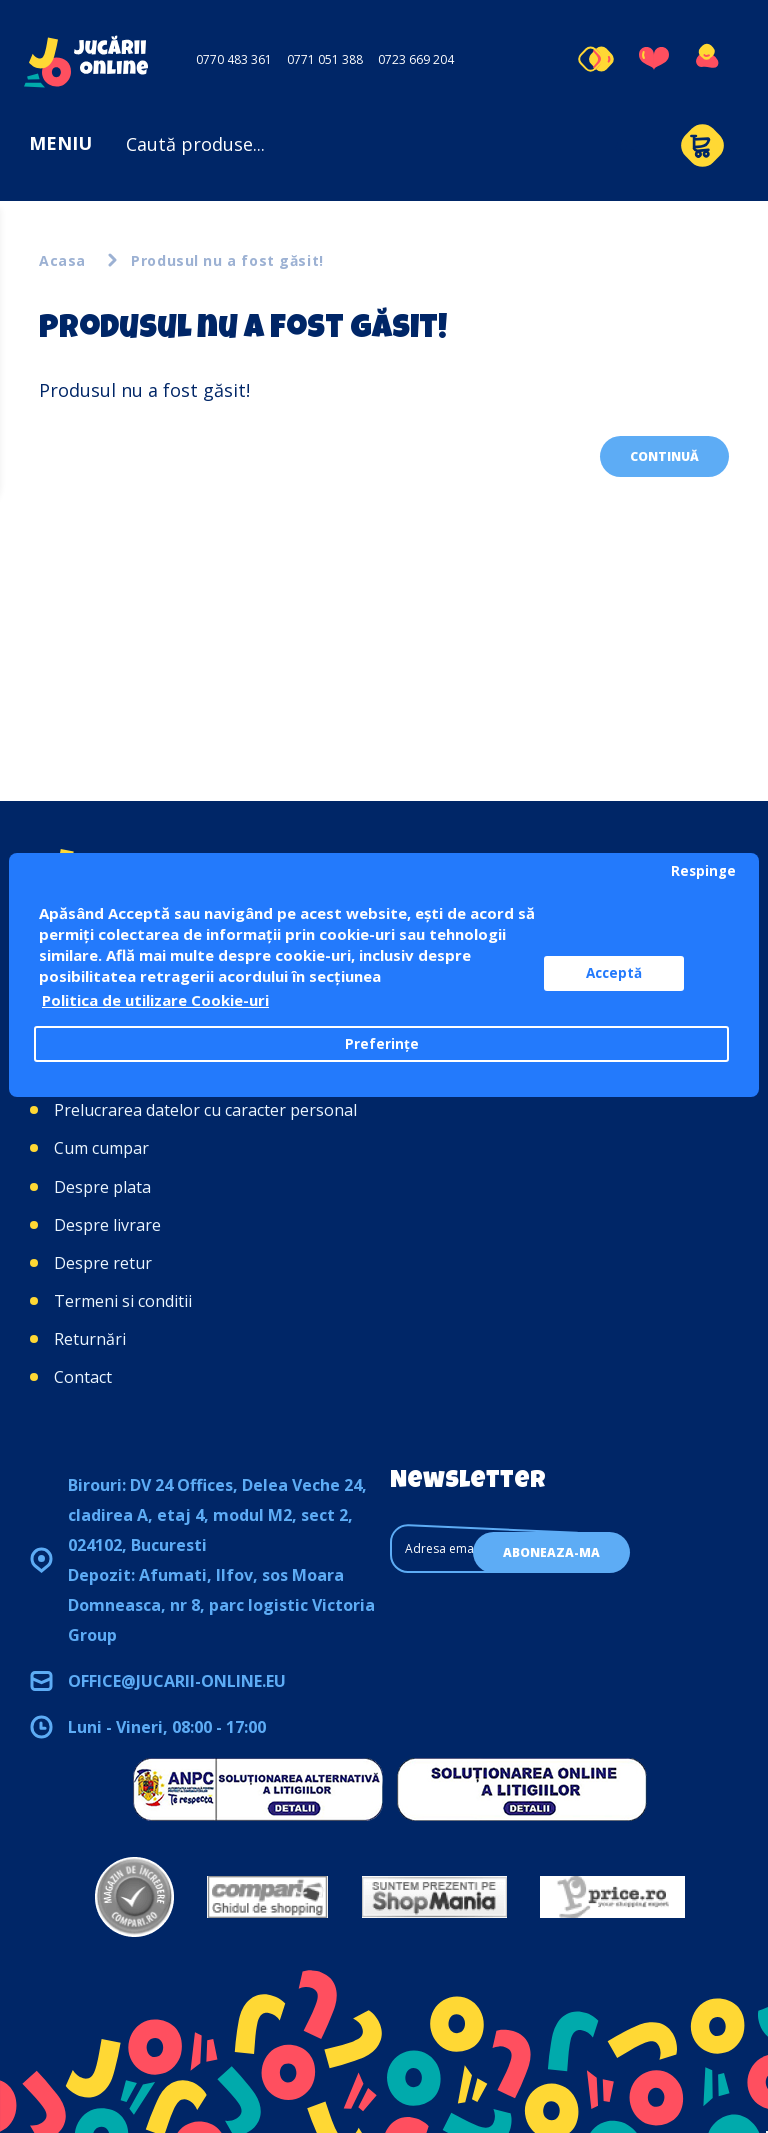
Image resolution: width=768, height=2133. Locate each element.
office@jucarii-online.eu (177, 1681)
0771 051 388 (325, 59)
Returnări (90, 1339)
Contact (83, 1377)
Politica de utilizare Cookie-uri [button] (155, 1000)
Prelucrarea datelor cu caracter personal (205, 1110)
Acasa (62, 260)
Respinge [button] (703, 871)
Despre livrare (107, 1225)
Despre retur (103, 1263)
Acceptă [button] (614, 973)
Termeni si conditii (123, 1301)
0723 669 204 (416, 59)
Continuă (664, 456)
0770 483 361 (234, 59)
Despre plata (102, 1187)
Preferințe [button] (382, 1044)
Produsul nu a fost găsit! (227, 260)
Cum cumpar (101, 1148)
